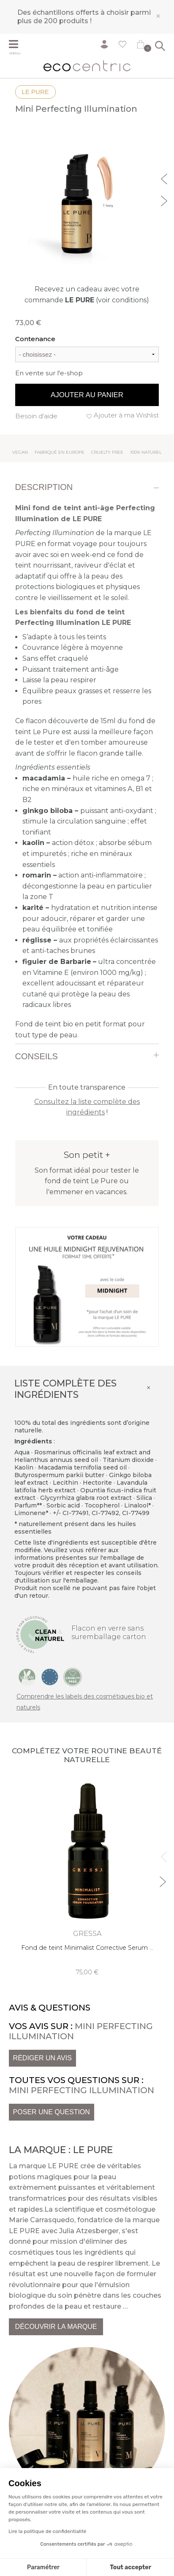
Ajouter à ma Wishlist (126, 415)
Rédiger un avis (42, 2058)
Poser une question (51, 2112)
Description (44, 487)
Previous (165, 178)
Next (165, 200)
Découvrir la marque (56, 2326)
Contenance (35, 339)
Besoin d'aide (36, 416)
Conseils (36, 1056)
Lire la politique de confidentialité (47, 2531)
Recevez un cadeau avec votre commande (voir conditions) (86, 294)
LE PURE (35, 91)
